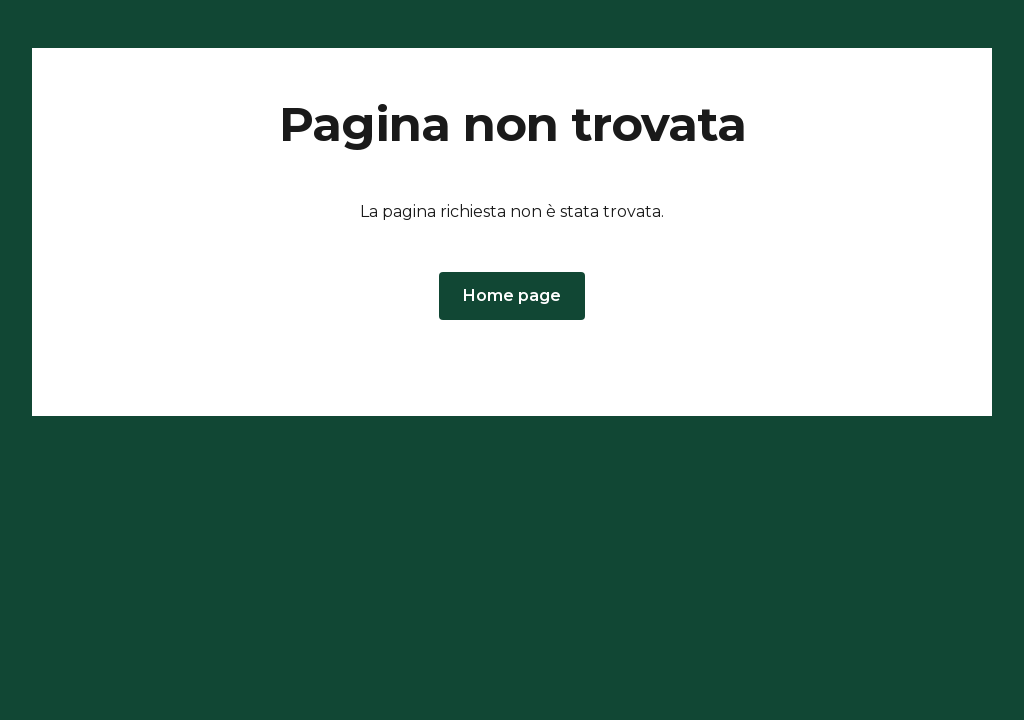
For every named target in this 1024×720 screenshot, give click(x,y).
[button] (512, 296)
